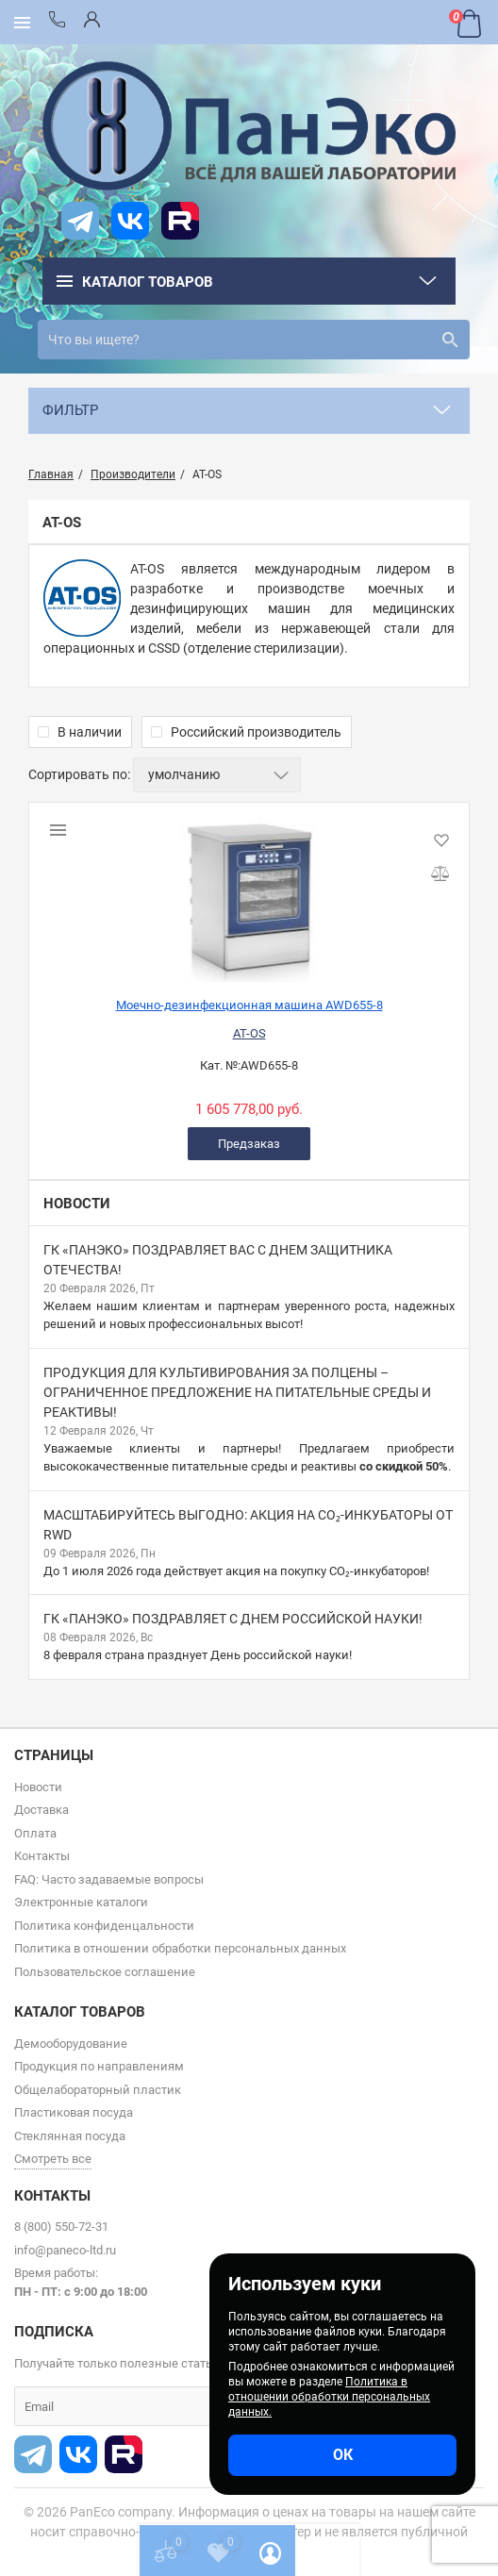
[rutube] (180, 221)
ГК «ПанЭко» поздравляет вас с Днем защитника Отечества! (217, 1259)
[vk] (130, 221)
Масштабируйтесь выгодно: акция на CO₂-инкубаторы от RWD (248, 1524)
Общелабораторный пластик (97, 2090)
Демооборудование (70, 2043)
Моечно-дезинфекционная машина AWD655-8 (249, 1005)
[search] (254, 339)
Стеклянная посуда (69, 2136)
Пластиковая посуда (73, 2112)
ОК (343, 2455)
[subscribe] (155, 2406)
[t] (80, 221)
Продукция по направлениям (99, 2066)
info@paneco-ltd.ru (65, 2250)
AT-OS (249, 1033)
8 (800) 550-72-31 (61, 2226)
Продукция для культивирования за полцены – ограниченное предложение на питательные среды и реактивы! (237, 1392)
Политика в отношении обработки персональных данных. (329, 2396)
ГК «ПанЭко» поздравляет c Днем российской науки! (233, 1618)
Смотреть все (52, 2159)
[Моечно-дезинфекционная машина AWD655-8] (249, 892)
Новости (76, 1203)
